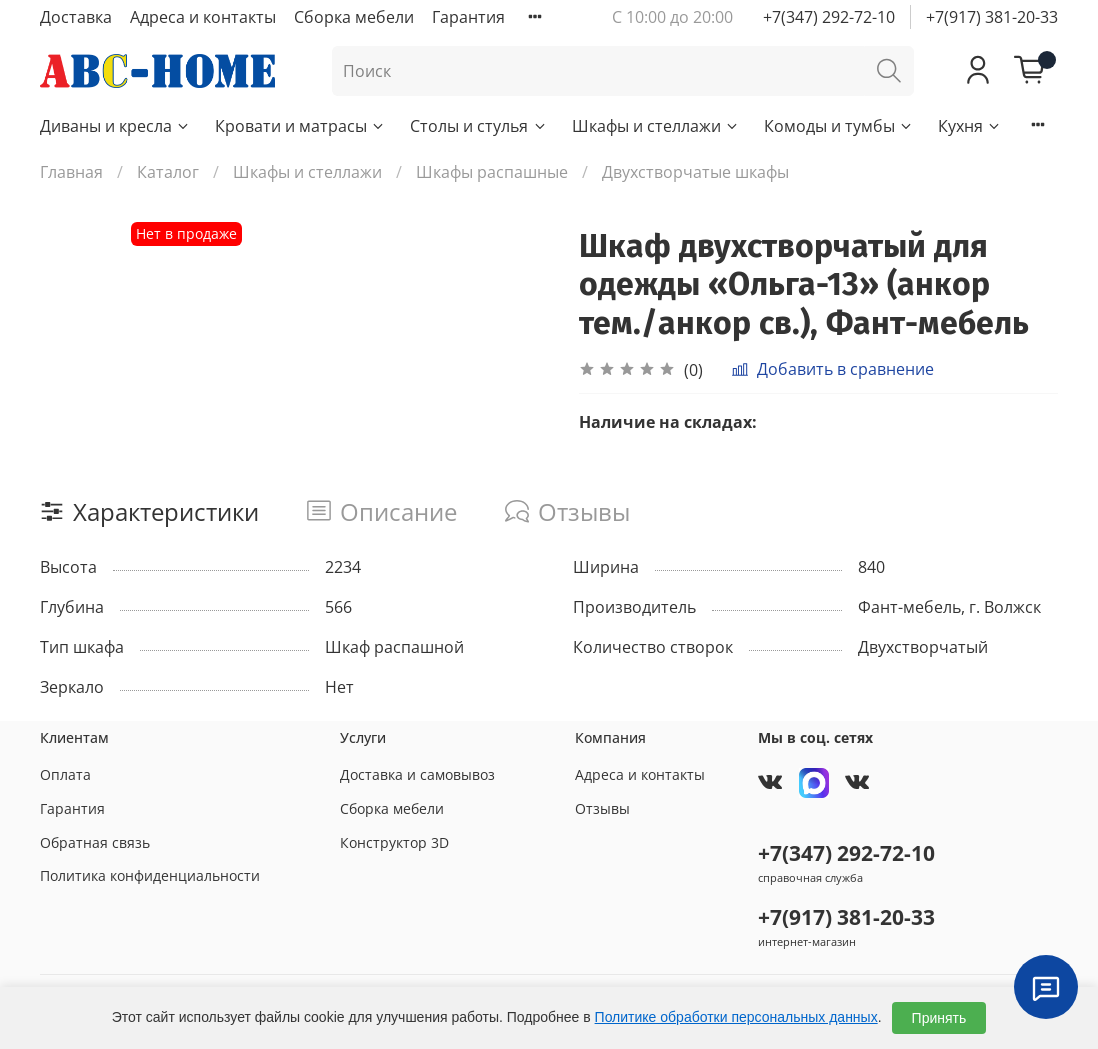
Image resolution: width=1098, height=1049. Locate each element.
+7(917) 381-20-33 (992, 17)
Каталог (168, 172)
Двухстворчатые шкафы (695, 172)
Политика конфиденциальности (150, 875)
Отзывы (602, 808)
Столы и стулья (478, 126)
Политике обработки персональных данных (736, 1017)
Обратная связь (95, 842)
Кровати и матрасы (300, 126)
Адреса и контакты (203, 17)
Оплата (65, 774)
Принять (939, 1018)
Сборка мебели (354, 17)
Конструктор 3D (394, 842)
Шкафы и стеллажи (656, 126)
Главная (71, 172)
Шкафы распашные (492, 172)
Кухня (970, 126)
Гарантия (468, 17)
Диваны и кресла (115, 126)
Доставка (76, 17)
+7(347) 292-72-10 (829, 17)
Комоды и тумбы (839, 126)
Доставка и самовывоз (417, 774)
